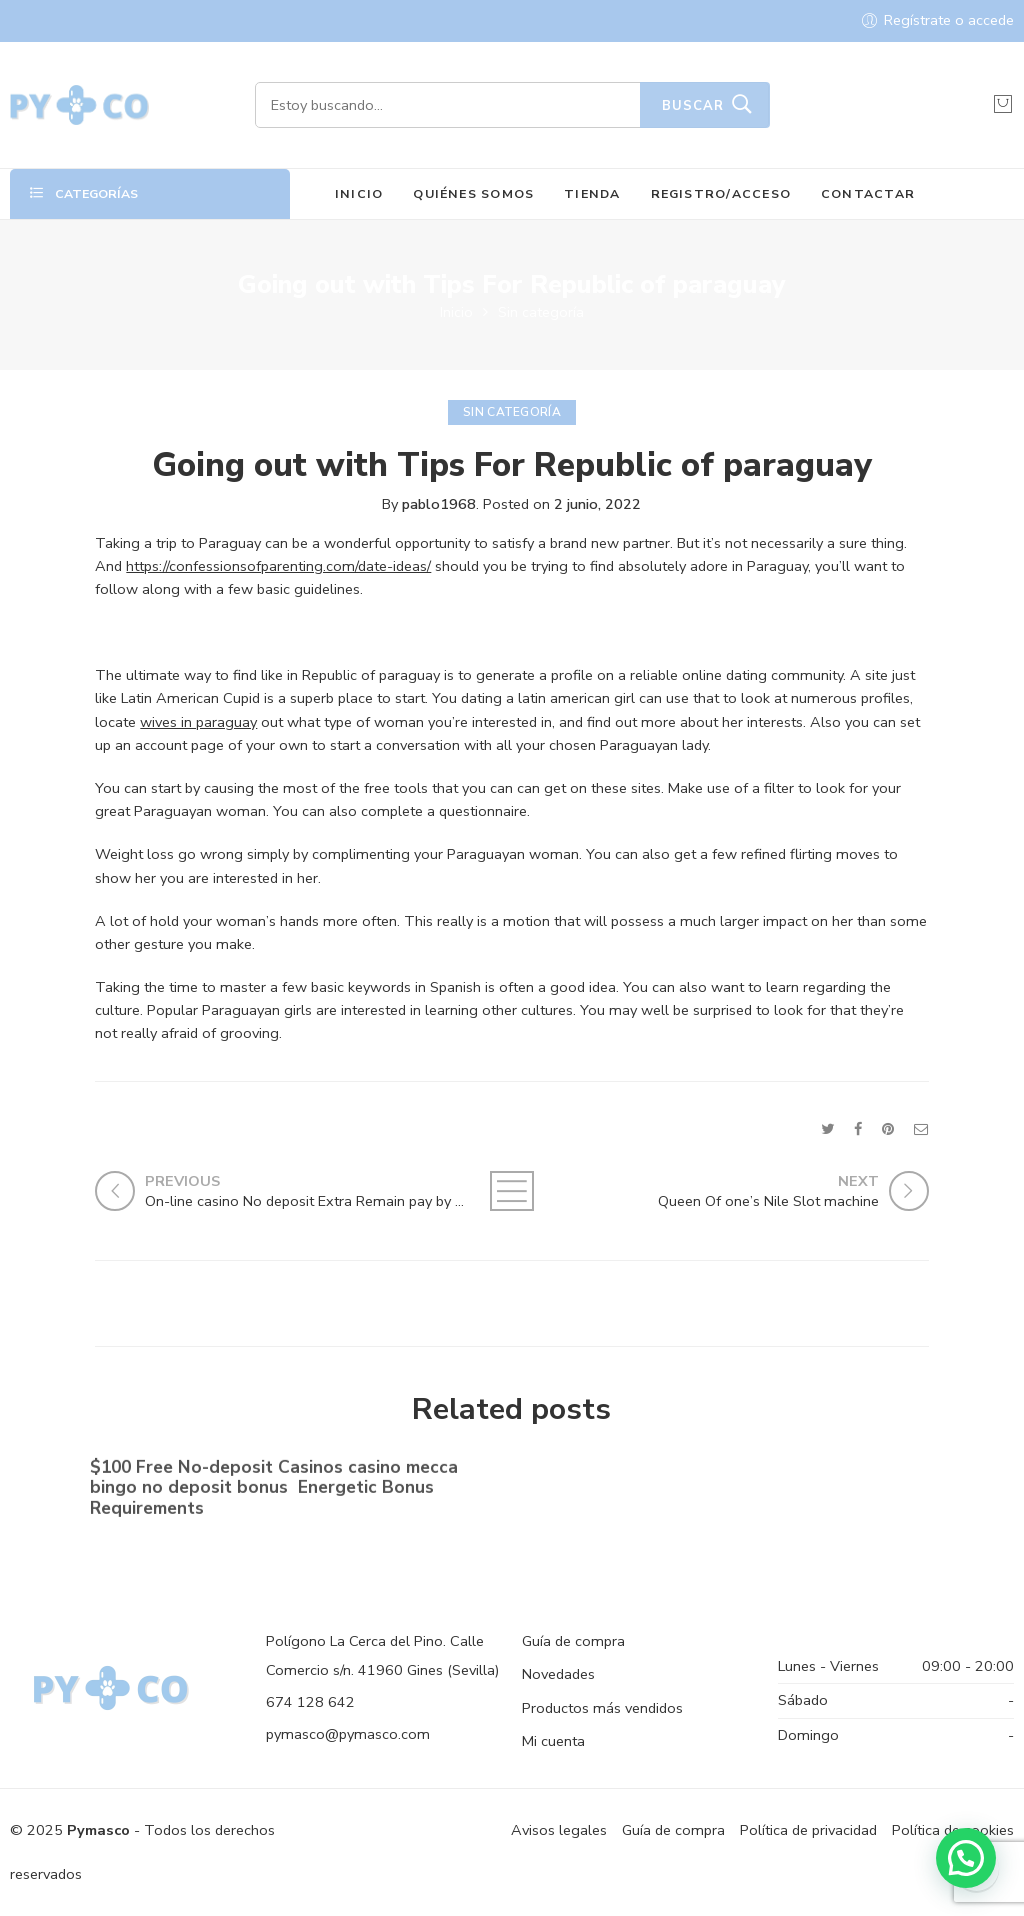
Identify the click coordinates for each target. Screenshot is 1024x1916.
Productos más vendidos (602, 1708)
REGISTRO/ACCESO (721, 193)
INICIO (359, 193)
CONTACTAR (868, 193)
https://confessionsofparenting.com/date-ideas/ (278, 566)
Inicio (456, 312)
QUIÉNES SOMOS (473, 193)
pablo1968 (439, 504)
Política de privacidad (808, 1830)
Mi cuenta (553, 1741)
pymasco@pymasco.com (348, 1734)
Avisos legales (559, 1830)
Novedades (558, 1674)
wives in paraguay (198, 722)
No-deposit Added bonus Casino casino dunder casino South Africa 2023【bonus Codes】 (714, 1482)
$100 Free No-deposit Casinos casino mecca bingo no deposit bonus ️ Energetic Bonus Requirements (274, 1490)
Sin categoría (541, 312)
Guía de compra (573, 1641)
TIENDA (592, 193)
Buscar (693, 106)
